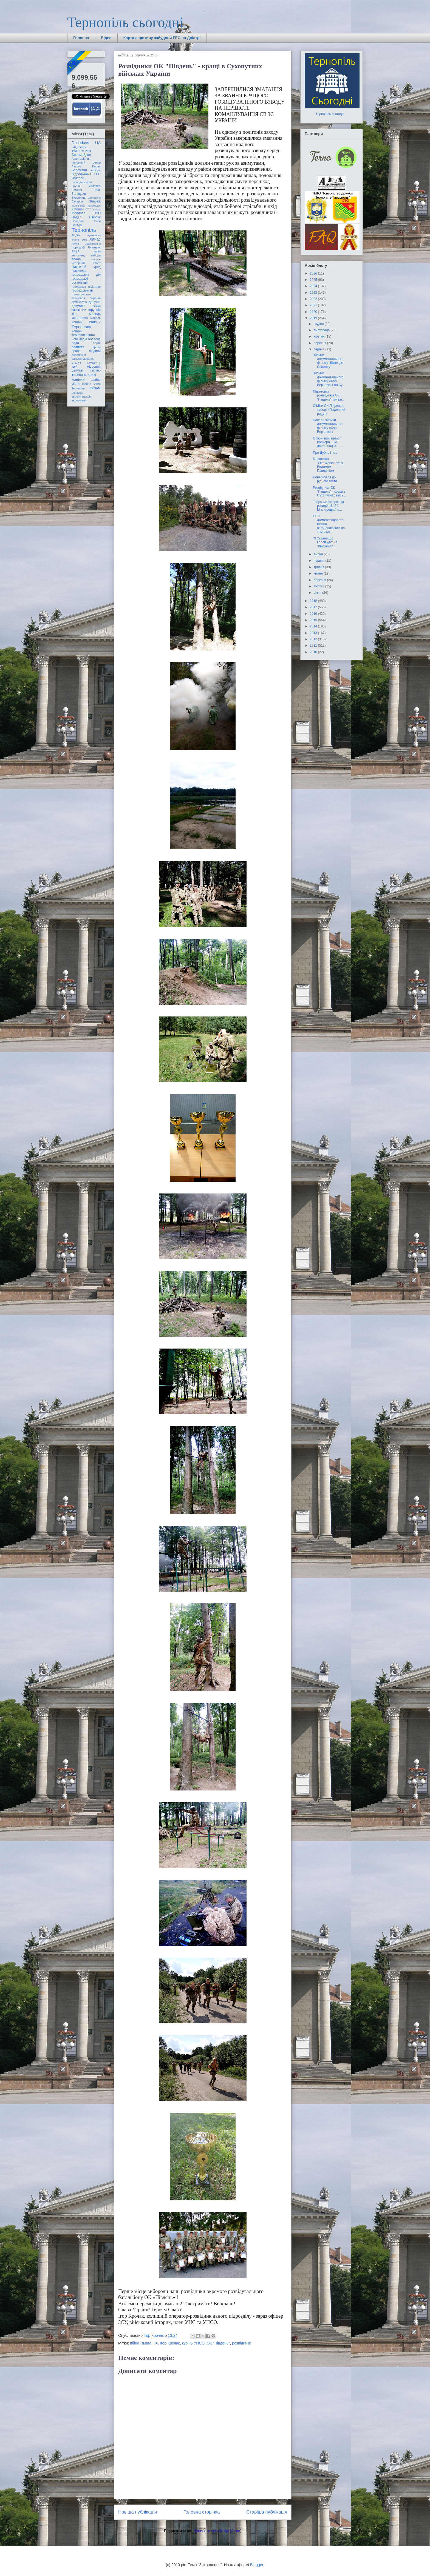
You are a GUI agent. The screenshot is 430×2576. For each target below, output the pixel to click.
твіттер (95, 370)
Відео (106, 38)
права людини (86, 351)
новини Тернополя (86, 324)
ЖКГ (98, 190)
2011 (314, 645)
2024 (314, 286)
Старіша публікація (266, 2512)
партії (97, 343)
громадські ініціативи (86, 286)
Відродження (81, 174)
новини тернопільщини (83, 333)
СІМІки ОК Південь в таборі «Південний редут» (329, 410)
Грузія (76, 186)
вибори (96, 255)
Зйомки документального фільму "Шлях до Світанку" (328, 361)
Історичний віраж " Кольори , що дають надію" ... (328, 442)
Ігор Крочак (170, 2343)
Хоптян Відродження (86, 243)
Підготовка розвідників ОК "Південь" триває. (328, 395)
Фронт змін (79, 239)
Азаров (76, 166)
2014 (314, 626)
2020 (314, 312)
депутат (95, 302)
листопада (322, 330)
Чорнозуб (78, 247)
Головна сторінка (201, 2512)
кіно (74, 314)
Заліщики (79, 194)
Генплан (78, 178)
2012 (314, 639)
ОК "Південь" (218, 2343)
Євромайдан (81, 155)
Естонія (77, 190)
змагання (150, 2343)
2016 (314, 614)
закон (76, 310)
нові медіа (79, 339)
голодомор (79, 270)
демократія (79, 302)
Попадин (78, 221)
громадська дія (86, 274)
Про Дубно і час (325, 453)
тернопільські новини (84, 376)
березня (320, 580)
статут (76, 362)
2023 (314, 293)
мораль (95, 317)
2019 (314, 318)
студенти (94, 362)
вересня (320, 343)
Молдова (78, 213)
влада (76, 259)
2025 (314, 280)
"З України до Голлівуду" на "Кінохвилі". (325, 542)
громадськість (82, 290)
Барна (96, 166)
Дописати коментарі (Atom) (217, 2531)
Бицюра (95, 170)
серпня (319, 349)
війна (134, 2343)
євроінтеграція (82, 396)
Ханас (95, 239)
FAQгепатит (80, 147)
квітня (319, 573)
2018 (314, 601)
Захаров (77, 201)
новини (77, 322)
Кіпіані (97, 209)
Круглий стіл (81, 209)
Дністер (95, 186)
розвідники (241, 2343)
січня (318, 593)
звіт (83, 310)
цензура (77, 392)
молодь (95, 314)
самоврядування (83, 358)
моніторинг (80, 318)
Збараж (95, 201)
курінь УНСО (193, 2343)
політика (78, 347)
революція (79, 354)
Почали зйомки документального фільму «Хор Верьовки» (328, 426)
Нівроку (95, 217)
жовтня (320, 336)
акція (75, 251)
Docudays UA (86, 143)
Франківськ (94, 235)
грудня (319, 324)
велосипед (79, 255)
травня (319, 567)
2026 (314, 273)
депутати (78, 306)
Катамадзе (94, 205)
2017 (314, 607)
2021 (314, 305)
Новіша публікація (137, 2512)
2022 (314, 299)
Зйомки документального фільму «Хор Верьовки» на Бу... (329, 379)
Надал (76, 217)
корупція (94, 310)
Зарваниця (79, 197)
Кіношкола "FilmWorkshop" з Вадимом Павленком (328, 465)
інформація (79, 400)
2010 (314, 652)
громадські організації (80, 280)
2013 (314, 633)
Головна (81, 38)
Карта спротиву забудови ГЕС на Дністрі (162, 38)
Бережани (79, 170)
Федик (76, 235)
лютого (319, 586)
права (97, 347)
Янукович (94, 247)
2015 (314, 620)
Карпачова (78, 205)
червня (319, 560)
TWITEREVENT (82, 151)
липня (319, 554)
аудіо (97, 251)
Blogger (256, 2565)
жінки (97, 306)
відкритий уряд (86, 267)
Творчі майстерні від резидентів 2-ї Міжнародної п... (328, 506)
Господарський (82, 182)
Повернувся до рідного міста (325, 479)
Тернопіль (84, 230)
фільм (95, 388)
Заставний (94, 197)
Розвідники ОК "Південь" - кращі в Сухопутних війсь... (329, 492)
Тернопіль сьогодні (125, 22)
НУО (97, 213)
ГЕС (97, 174)
